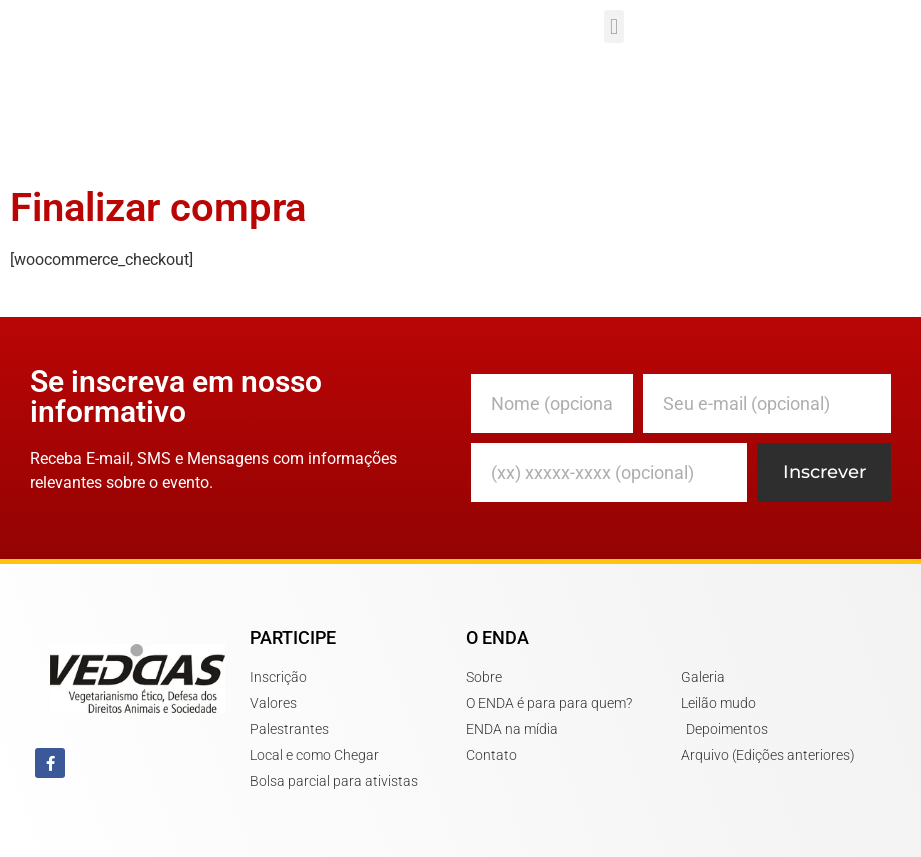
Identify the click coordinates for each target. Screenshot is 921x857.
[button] (613, 26)
